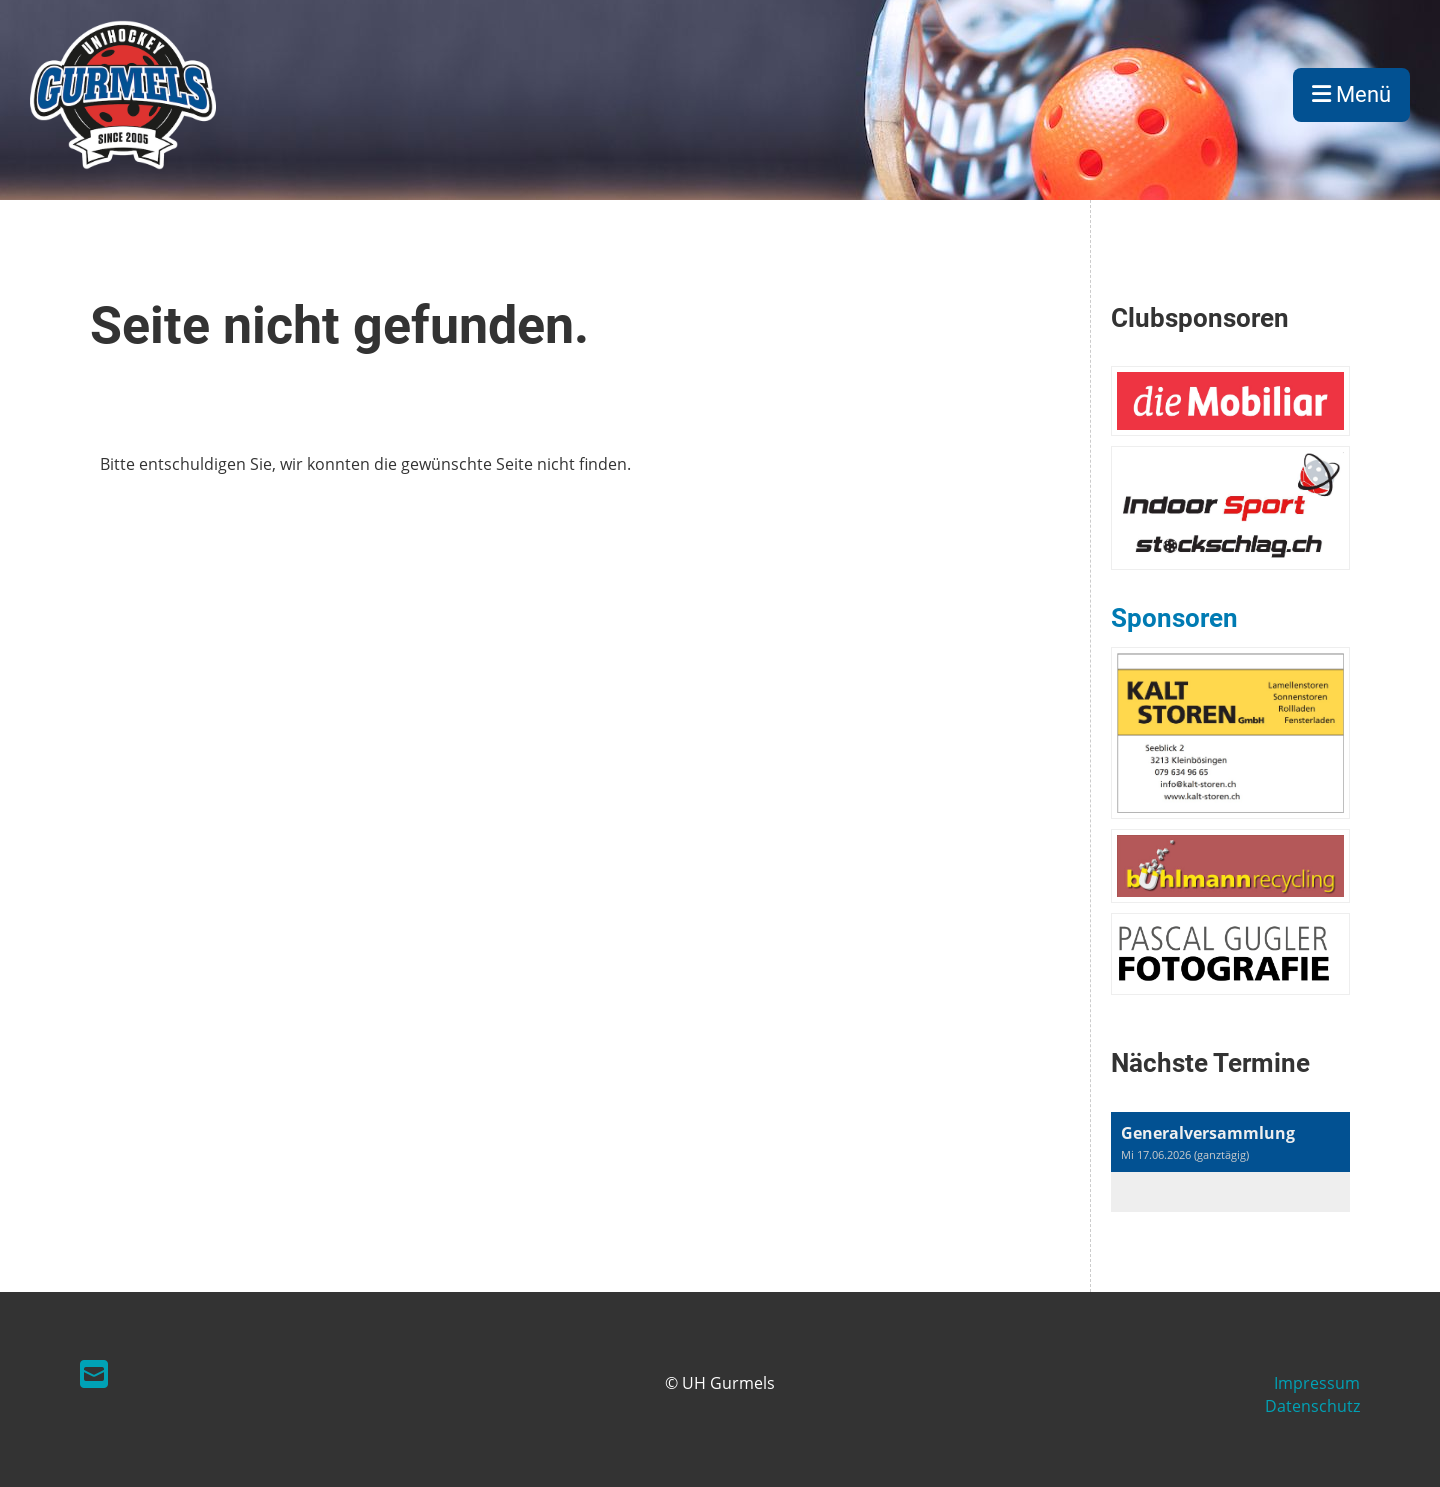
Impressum (1317, 1383)
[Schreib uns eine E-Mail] (94, 1373)
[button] (1230, 1162)
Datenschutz (1312, 1406)
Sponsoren (1174, 618)
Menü (1351, 94)
